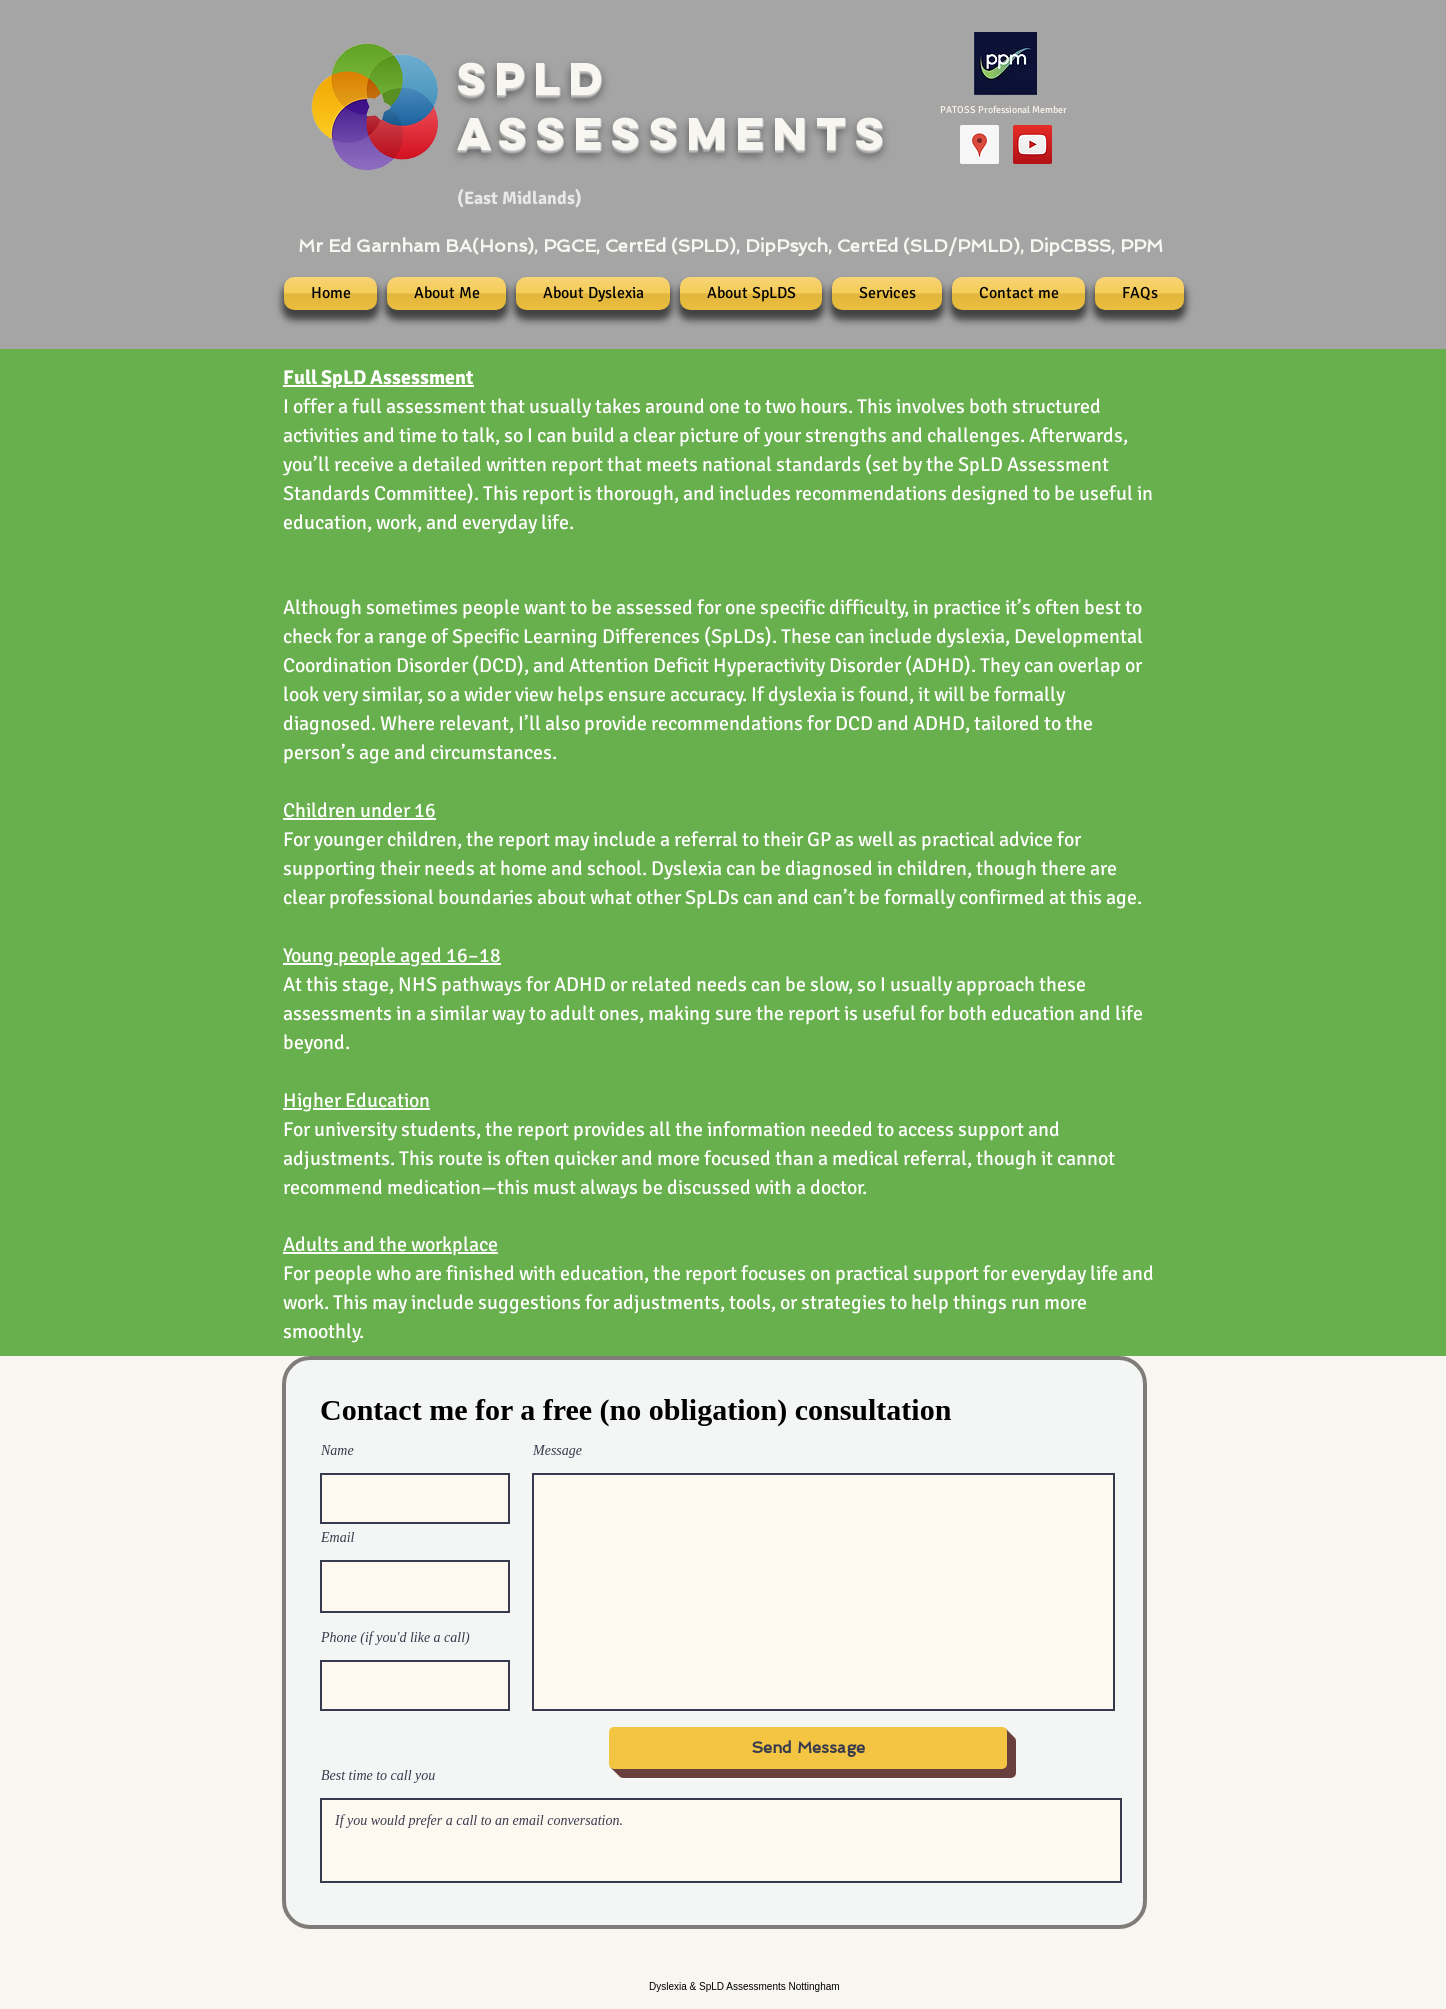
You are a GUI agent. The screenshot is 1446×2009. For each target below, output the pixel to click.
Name (337, 1451)
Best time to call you (378, 1776)
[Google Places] (979, 144)
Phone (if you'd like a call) (395, 1638)
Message (557, 1451)
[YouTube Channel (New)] (1032, 144)
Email (337, 1538)
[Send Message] (808, 1748)
